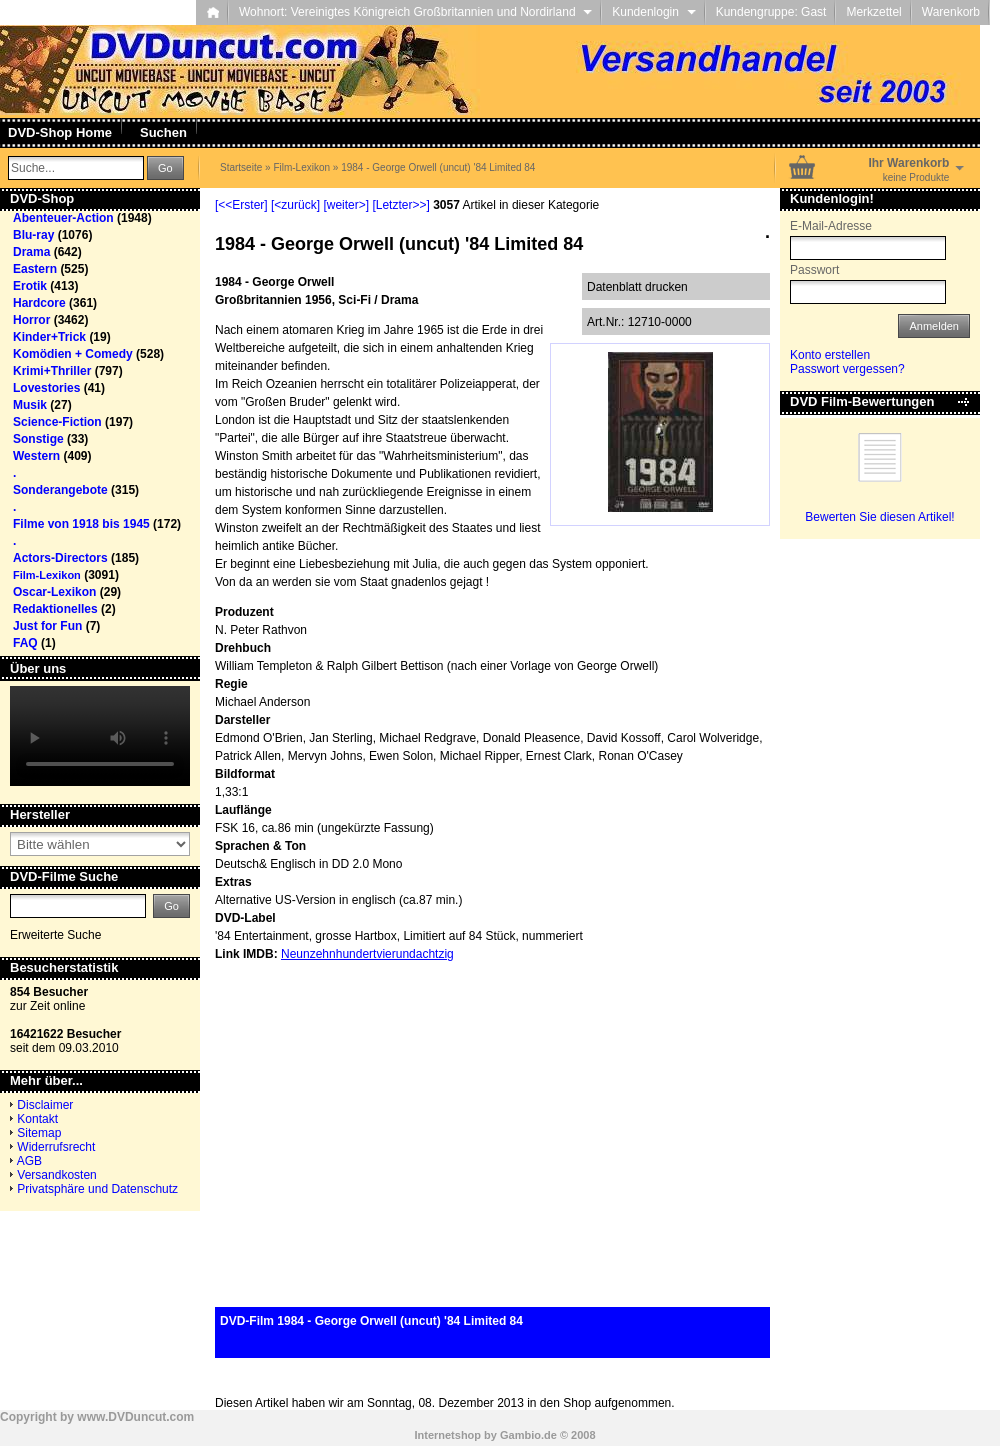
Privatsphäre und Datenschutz (97, 1189)
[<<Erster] (241, 205)
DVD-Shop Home (60, 132)
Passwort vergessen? (847, 369)
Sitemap (39, 1133)
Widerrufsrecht (56, 1147)
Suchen (163, 132)
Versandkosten (56, 1175)
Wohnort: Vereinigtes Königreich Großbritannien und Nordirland (415, 12)
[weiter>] (346, 205)
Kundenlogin (653, 12)
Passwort (814, 270)
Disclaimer (45, 1105)
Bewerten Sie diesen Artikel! (879, 517)
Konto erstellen (830, 355)
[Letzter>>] (400, 205)
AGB (29, 1161)
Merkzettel (873, 12)
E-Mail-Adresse (831, 226)
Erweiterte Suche (55, 935)
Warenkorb (951, 12)
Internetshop (447, 1435)
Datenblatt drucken (637, 287)
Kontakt (37, 1119)
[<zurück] (295, 205)
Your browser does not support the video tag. (100, 736)
